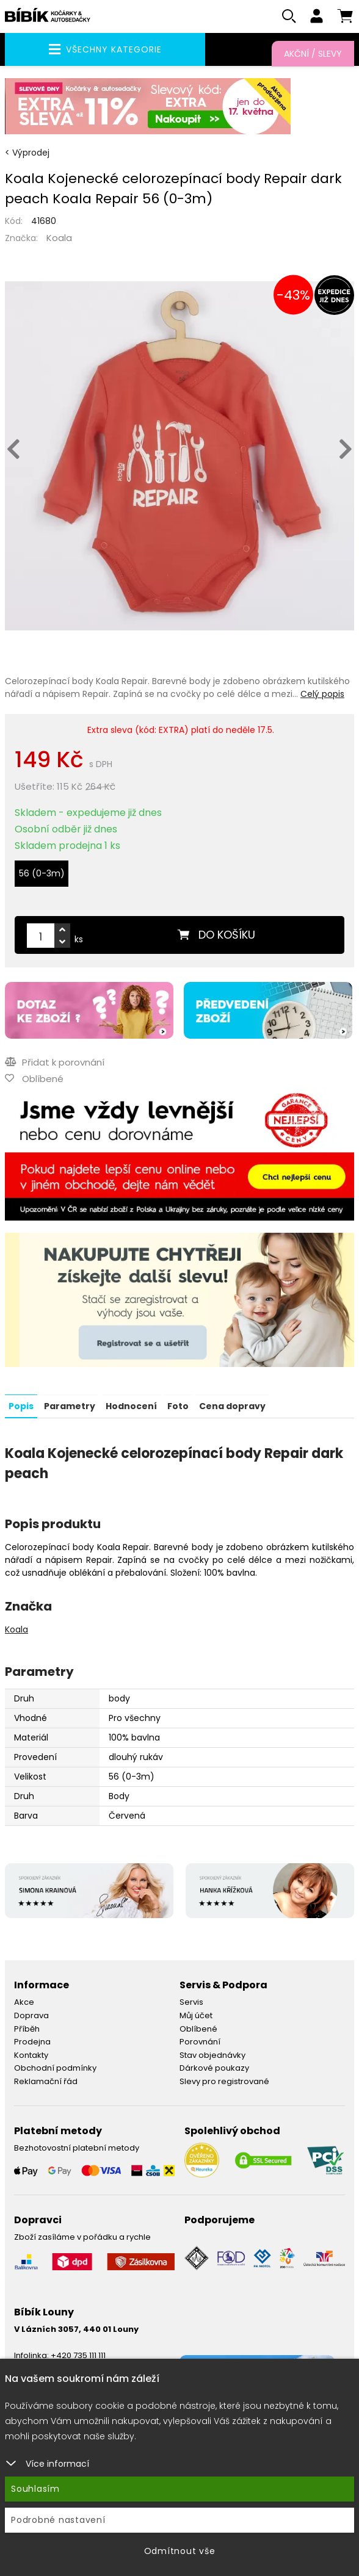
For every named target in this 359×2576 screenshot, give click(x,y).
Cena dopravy (232, 1406)
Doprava (31, 2015)
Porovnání (200, 2041)
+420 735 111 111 (78, 2355)
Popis (21, 1406)
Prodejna (32, 2041)
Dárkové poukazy (214, 2068)
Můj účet (196, 2015)
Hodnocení (131, 1406)
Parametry (69, 1406)
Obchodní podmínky (55, 2068)
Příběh (27, 2029)
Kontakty (31, 2055)
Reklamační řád (46, 2081)
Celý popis (322, 694)
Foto (178, 1406)
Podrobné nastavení (58, 2520)
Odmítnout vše (180, 2551)
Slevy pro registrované (224, 2081)
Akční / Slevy (313, 54)
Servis (191, 2002)
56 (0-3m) (42, 874)
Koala (59, 238)
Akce (24, 2002)
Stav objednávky (212, 2055)
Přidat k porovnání (54, 1062)
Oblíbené (198, 2029)
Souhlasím (35, 2489)
